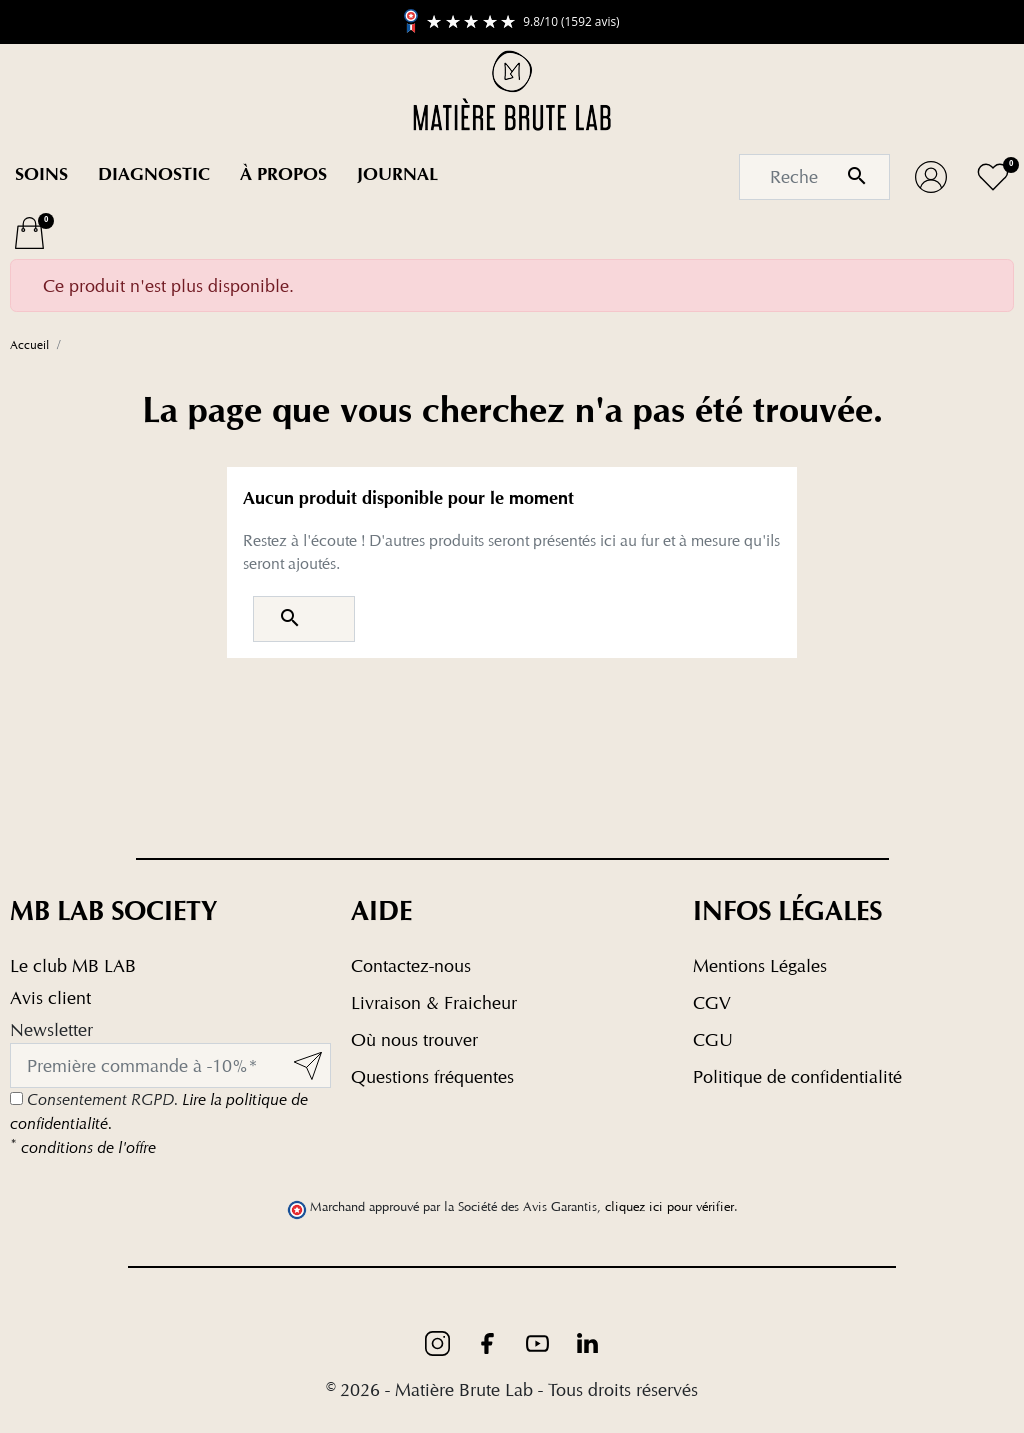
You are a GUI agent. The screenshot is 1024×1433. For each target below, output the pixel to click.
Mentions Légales (760, 965)
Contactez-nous (411, 965)
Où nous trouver (414, 1039)
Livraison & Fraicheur (434, 1002)
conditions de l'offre (83, 1147)
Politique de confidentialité (797, 1076)
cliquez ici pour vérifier (669, 1206)
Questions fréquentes (432, 1076)
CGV (712, 1002)
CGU (713, 1039)
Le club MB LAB (73, 965)
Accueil (29, 344)
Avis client (50, 997)
